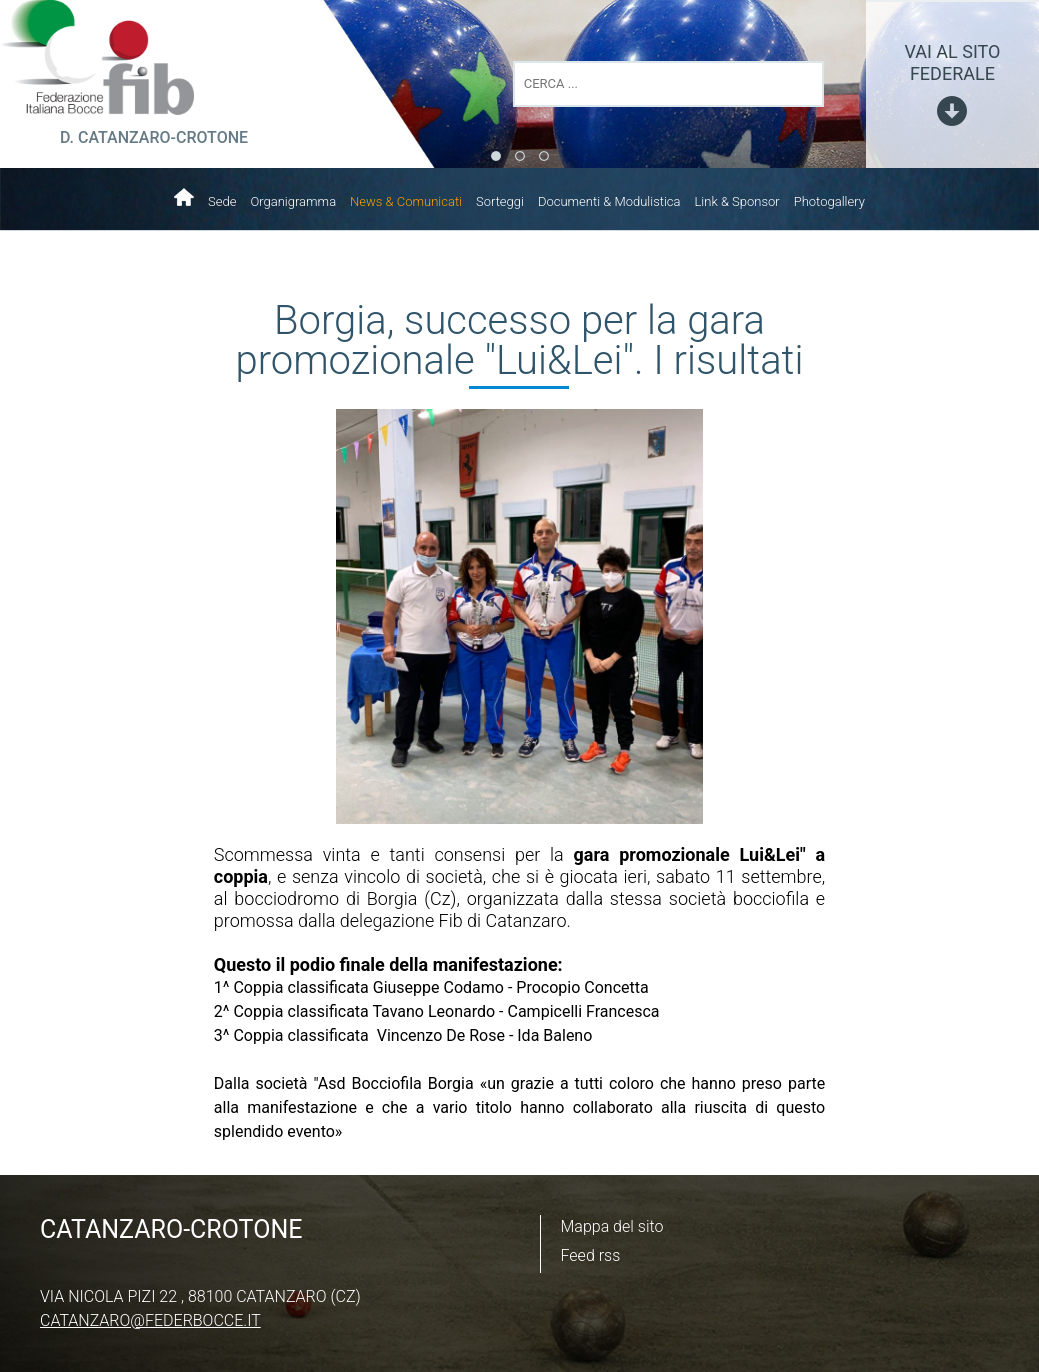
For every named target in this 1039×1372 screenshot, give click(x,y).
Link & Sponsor (737, 201)
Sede (222, 201)
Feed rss (591, 1255)
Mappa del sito (612, 1226)
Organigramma (293, 201)
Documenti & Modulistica (609, 201)
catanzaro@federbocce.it (150, 1320)
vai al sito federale (952, 62)
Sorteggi (500, 201)
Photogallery (829, 201)
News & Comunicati (406, 201)
